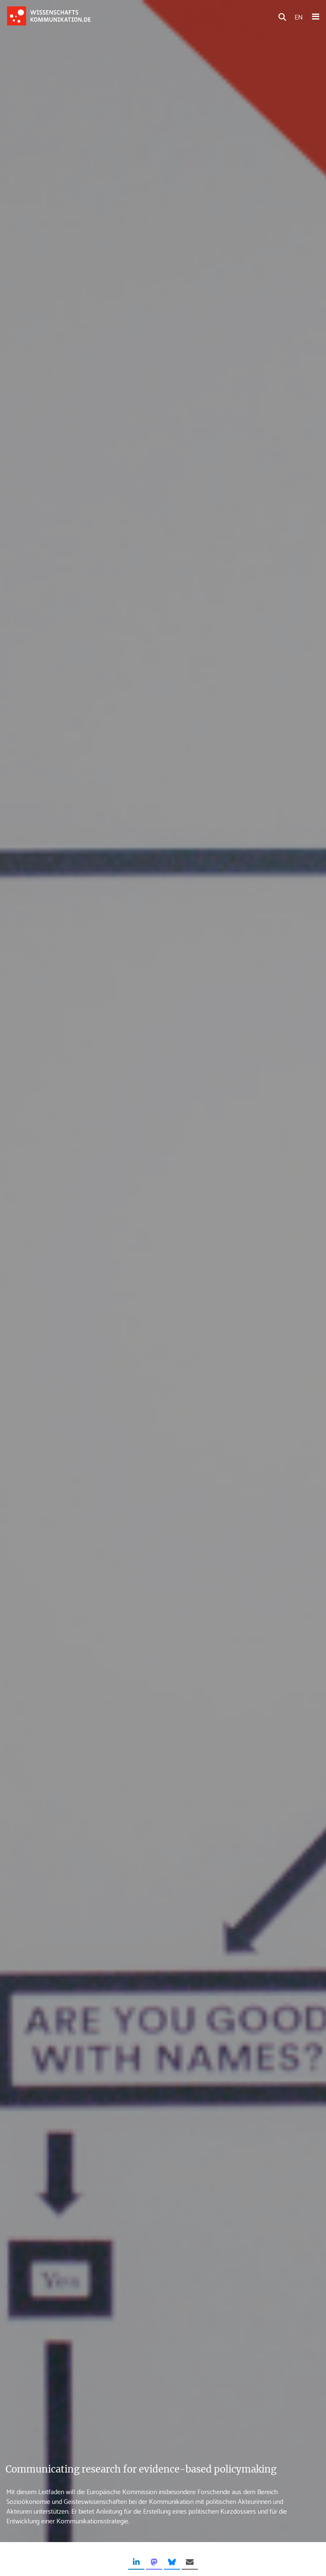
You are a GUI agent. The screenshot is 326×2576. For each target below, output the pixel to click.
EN (299, 16)
